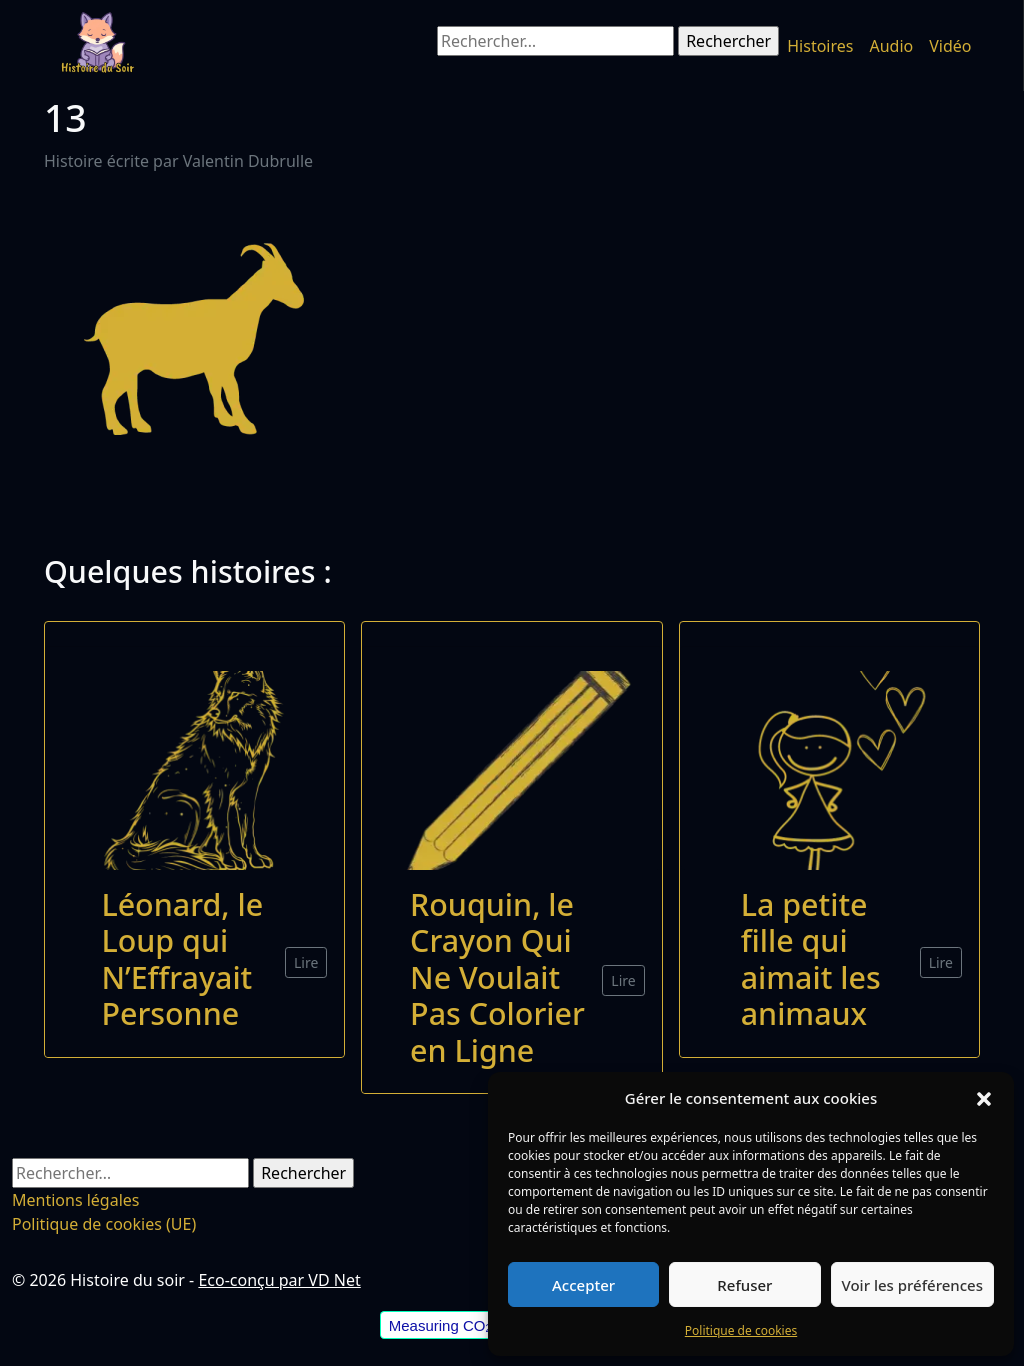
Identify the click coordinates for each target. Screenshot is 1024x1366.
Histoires (820, 46)
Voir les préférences (912, 1285)
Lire (306, 962)
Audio (891, 46)
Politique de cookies (741, 1330)
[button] (984, 1098)
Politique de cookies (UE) (104, 1224)
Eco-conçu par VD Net (279, 1280)
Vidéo (950, 46)
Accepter (583, 1285)
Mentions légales (76, 1200)
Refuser (744, 1285)
